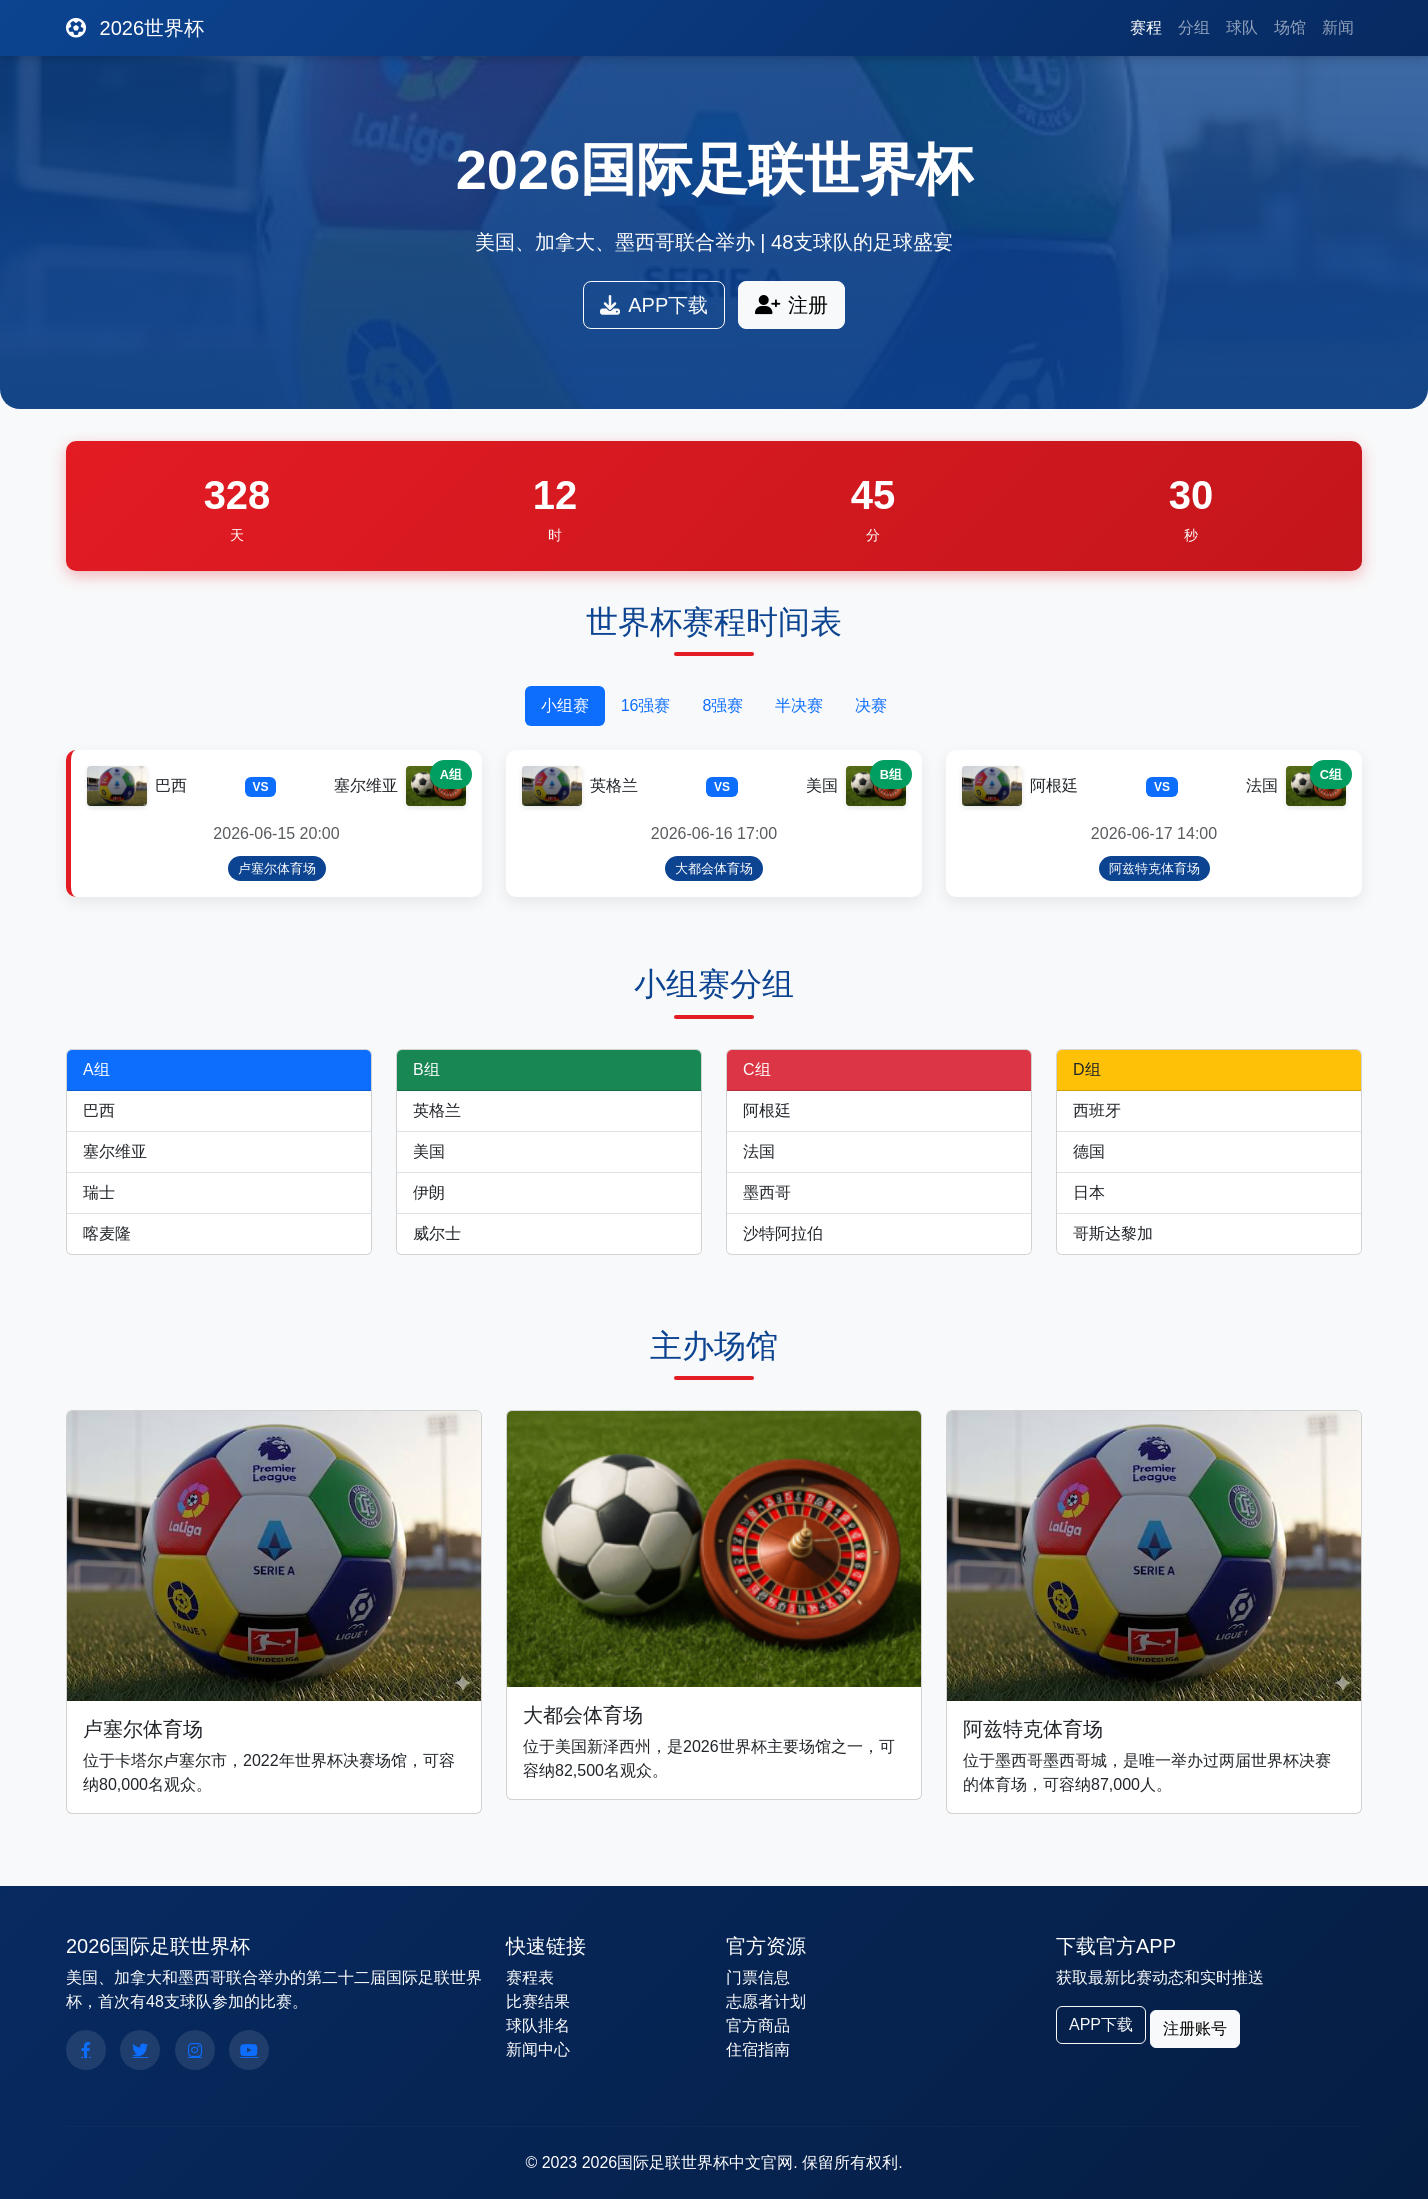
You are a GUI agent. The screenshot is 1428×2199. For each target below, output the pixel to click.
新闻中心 (538, 2049)
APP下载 (654, 305)
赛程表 (530, 1977)
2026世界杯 (135, 28)
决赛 (871, 705)
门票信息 (758, 1977)
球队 (1242, 27)
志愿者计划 (766, 2001)
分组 (1194, 27)
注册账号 (1195, 2028)
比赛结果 (538, 2001)
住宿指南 (758, 2049)
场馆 (1290, 27)
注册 (791, 305)
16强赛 (646, 705)
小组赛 (565, 705)
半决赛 (799, 705)
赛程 (1146, 27)
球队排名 (538, 2025)
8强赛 (722, 705)
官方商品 (758, 2025)
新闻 (1338, 27)
